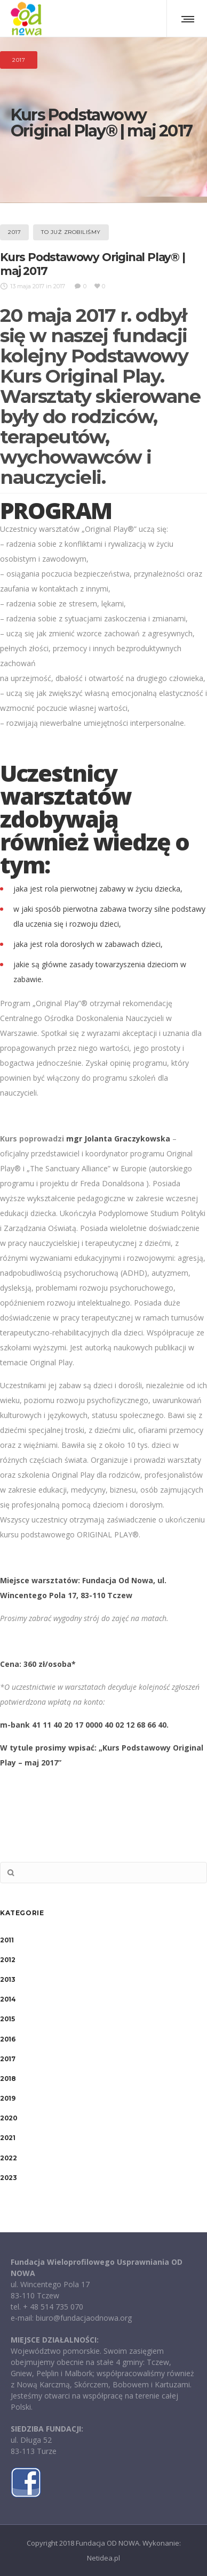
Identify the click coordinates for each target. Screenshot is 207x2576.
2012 (7, 1960)
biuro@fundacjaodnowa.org (84, 2318)
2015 (7, 2019)
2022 (8, 2158)
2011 (6, 1940)
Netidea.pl (103, 2558)
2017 (7, 2059)
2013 (7, 1979)
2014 (7, 1999)
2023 (8, 2178)
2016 (7, 2039)
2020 (8, 2118)
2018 (7, 2079)
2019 (7, 2098)
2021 (7, 2138)
